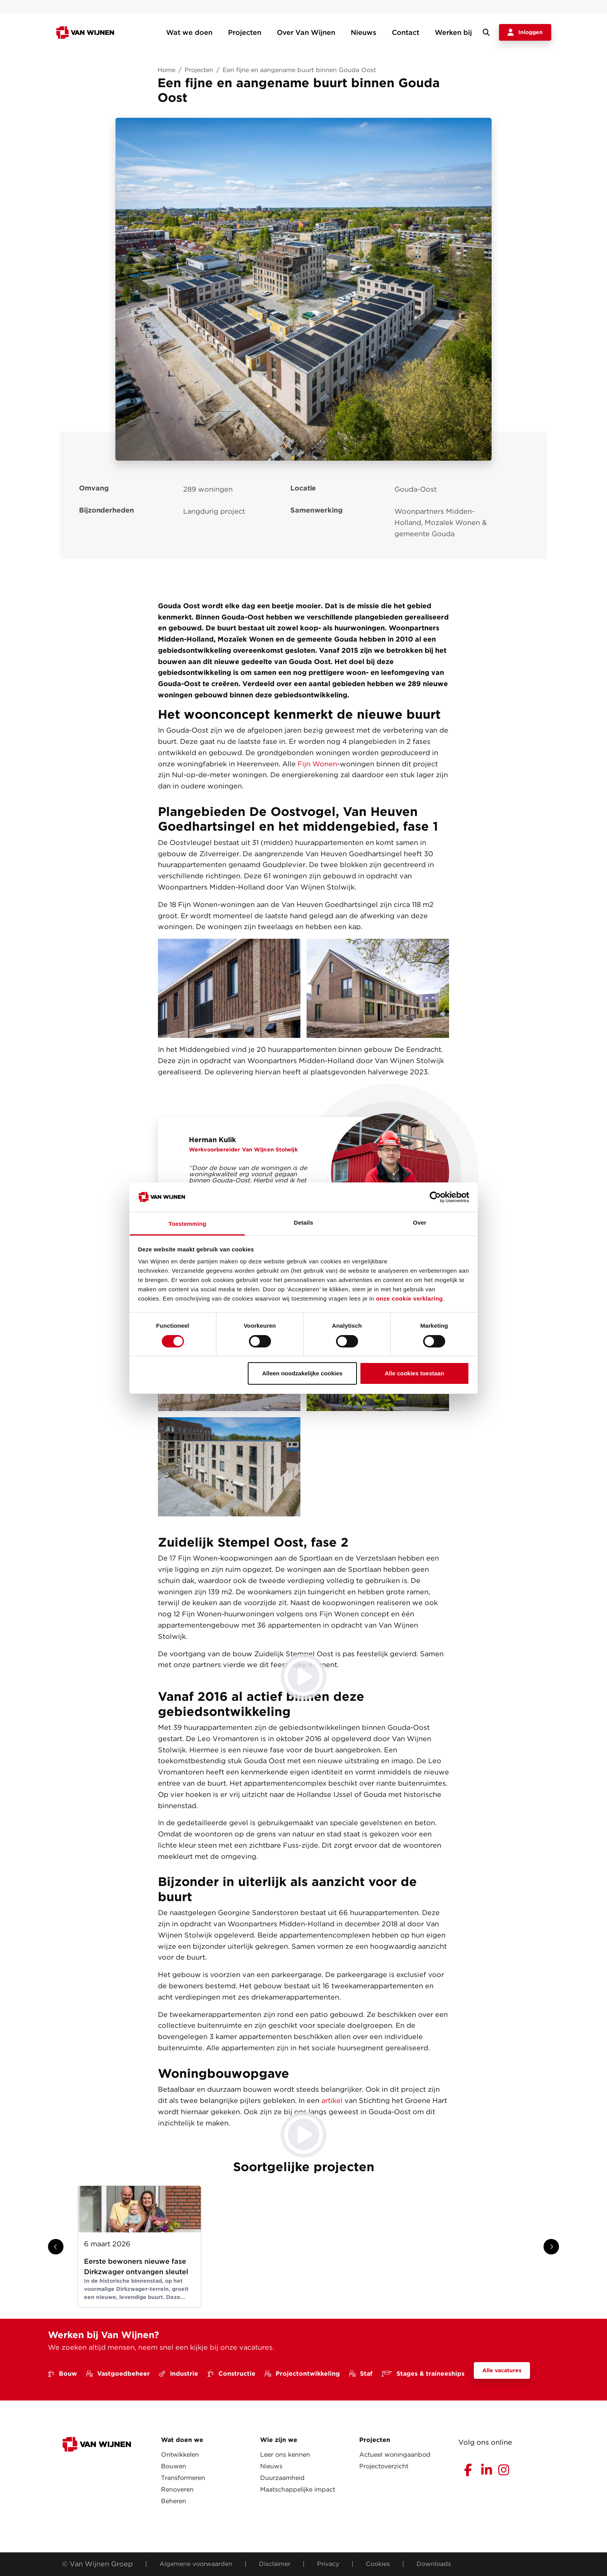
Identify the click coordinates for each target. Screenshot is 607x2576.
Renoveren (177, 2489)
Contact (405, 32)
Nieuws (363, 32)
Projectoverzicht (383, 2466)
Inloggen (525, 32)
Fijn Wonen (316, 764)
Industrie (178, 2373)
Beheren (173, 2501)
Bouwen (173, 2466)
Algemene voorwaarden (195, 2563)
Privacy (328, 2563)
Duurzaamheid (282, 2477)
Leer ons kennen (285, 2454)
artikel (332, 2100)
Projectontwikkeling (302, 2373)
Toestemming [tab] (187, 1223)
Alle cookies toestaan (414, 1373)
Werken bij (453, 32)
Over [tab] (420, 1222)
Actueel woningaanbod (394, 2454)
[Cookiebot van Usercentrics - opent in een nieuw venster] (435, 1197)
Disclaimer (274, 2563)
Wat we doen (189, 32)
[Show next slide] (551, 2246)
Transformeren (183, 2477)
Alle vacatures (501, 2370)
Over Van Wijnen (306, 32)
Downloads (434, 2563)
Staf (360, 2373)
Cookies (378, 2563)
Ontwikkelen (180, 2454)
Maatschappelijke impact (297, 2489)
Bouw (62, 2373)
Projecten (244, 32)
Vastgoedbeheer (118, 2373)
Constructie (231, 2373)
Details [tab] (303, 1222)
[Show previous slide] (55, 2246)
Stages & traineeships (423, 2373)
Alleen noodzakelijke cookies (302, 1373)
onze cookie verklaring (409, 1298)
